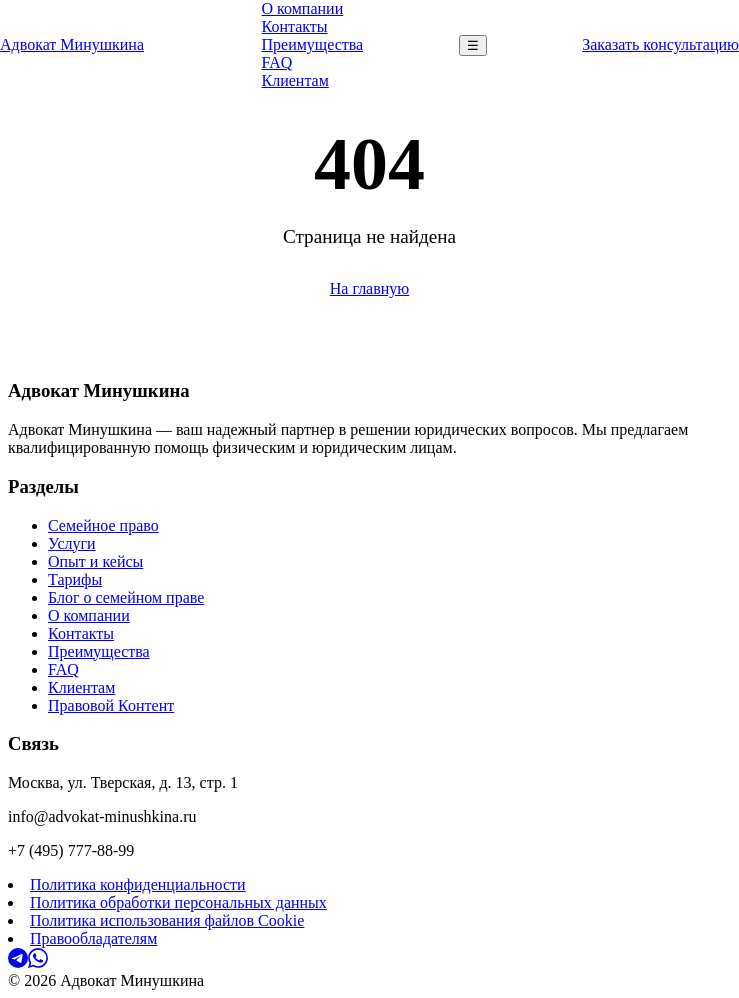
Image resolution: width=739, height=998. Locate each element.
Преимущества (313, 44)
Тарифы (75, 579)
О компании (303, 8)
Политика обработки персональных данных (178, 902)
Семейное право (103, 525)
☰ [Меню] (473, 45)
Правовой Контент (111, 705)
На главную (370, 288)
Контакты (295, 26)
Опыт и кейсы (95, 561)
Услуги (72, 543)
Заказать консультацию (660, 44)
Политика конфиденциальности (138, 884)
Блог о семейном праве (126, 597)
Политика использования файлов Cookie (167, 920)
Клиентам (295, 80)
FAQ (277, 62)
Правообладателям (93, 938)
